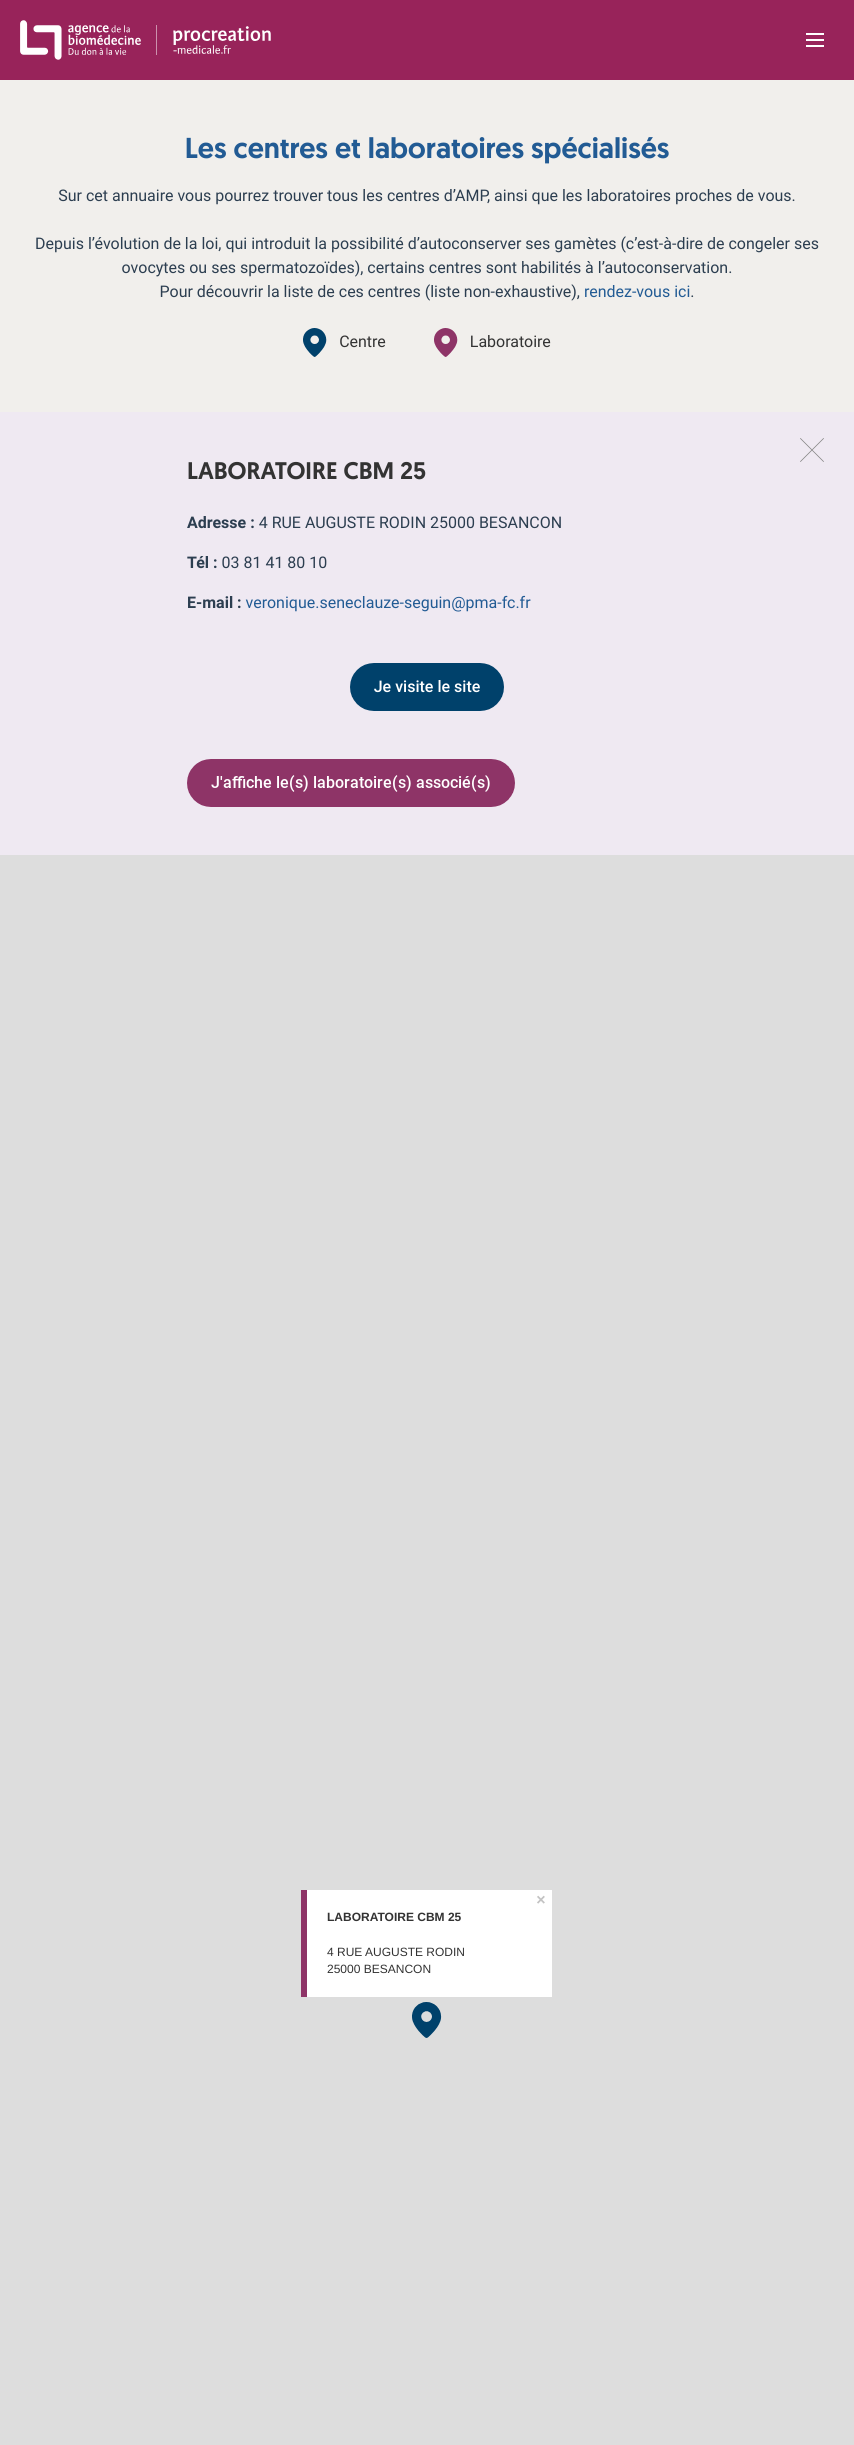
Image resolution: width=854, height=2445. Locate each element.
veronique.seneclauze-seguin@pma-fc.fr (388, 602)
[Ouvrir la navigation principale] (815, 40)
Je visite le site (427, 686)
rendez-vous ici (637, 291)
